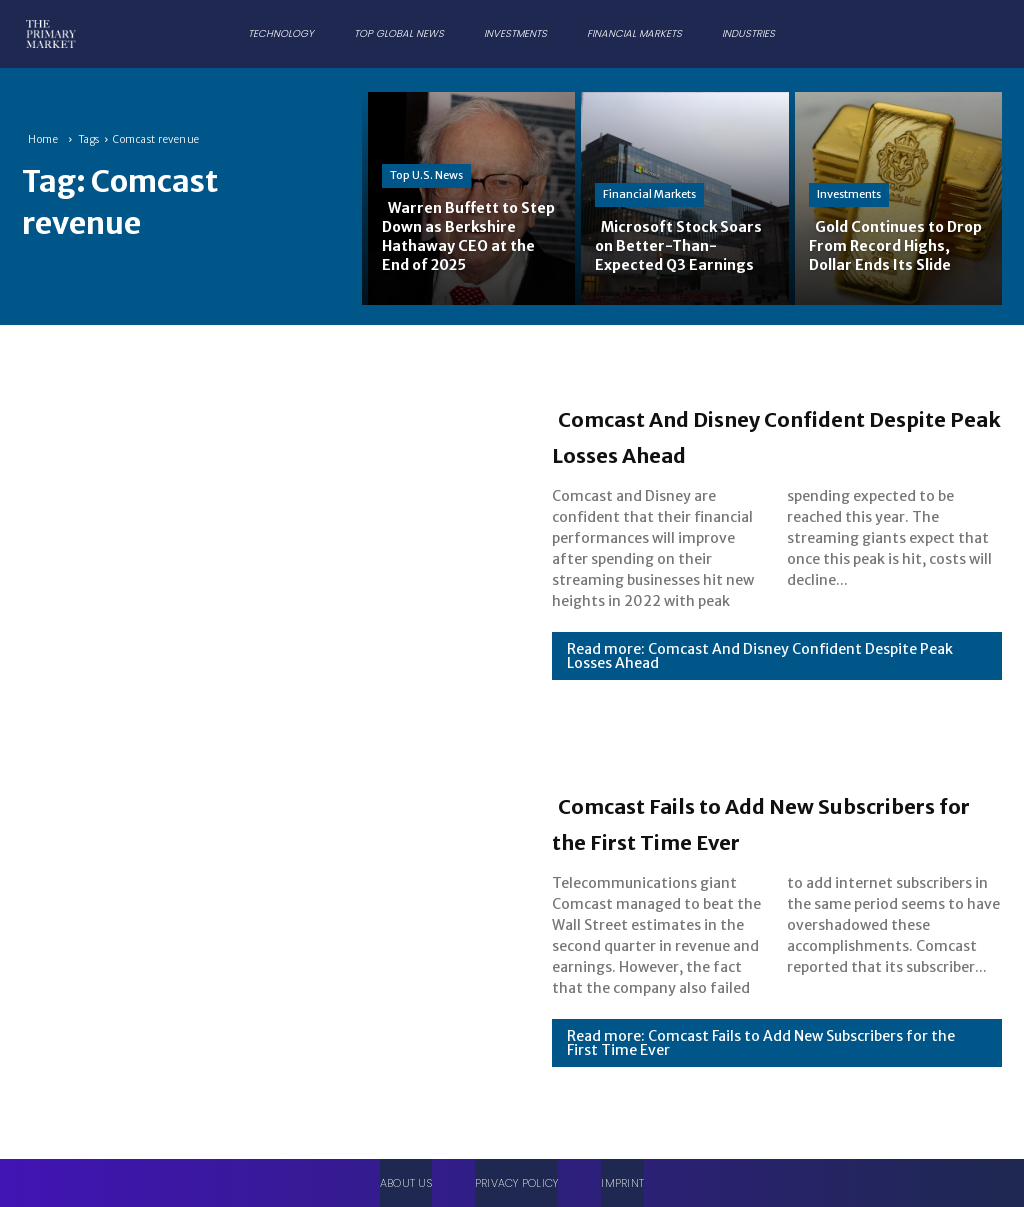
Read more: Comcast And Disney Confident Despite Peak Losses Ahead (760, 674)
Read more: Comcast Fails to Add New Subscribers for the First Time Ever (761, 1061)
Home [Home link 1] (43, 139)
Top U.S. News (426, 155)
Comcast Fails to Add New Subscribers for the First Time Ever (766, 821)
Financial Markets (649, 175)
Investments (849, 175)
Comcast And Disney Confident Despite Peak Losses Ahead (771, 434)
